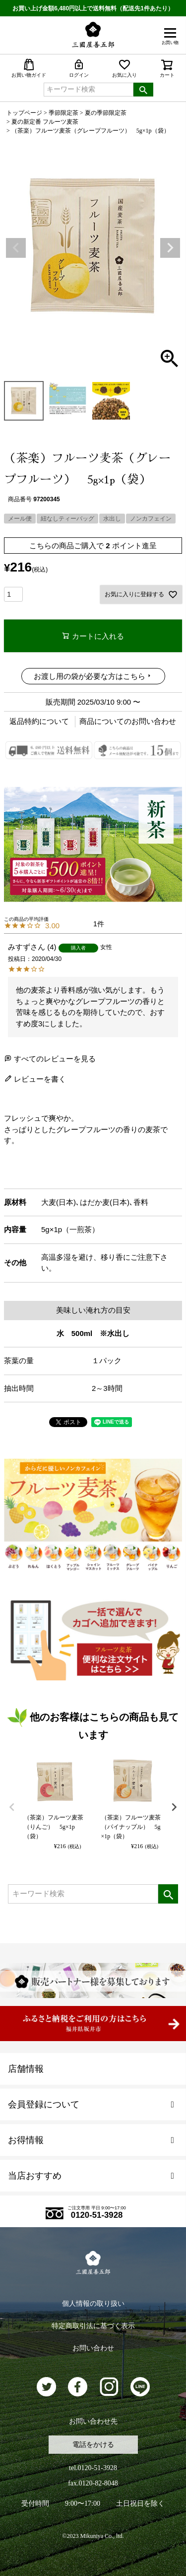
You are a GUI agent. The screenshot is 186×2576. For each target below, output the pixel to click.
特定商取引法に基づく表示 (93, 2326)
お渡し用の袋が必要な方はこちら (89, 676)
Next (170, 248)
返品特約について (39, 721)
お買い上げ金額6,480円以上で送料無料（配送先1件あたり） (93, 8)
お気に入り (124, 68)
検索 (143, 89)
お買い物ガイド (28, 68)
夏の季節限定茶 (105, 112)
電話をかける (93, 2444)
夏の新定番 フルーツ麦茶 (44, 121)
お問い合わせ (93, 2348)
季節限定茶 (63, 112)
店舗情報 (26, 2069)
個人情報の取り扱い (93, 2303)
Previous (16, 248)
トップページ (24, 112)
